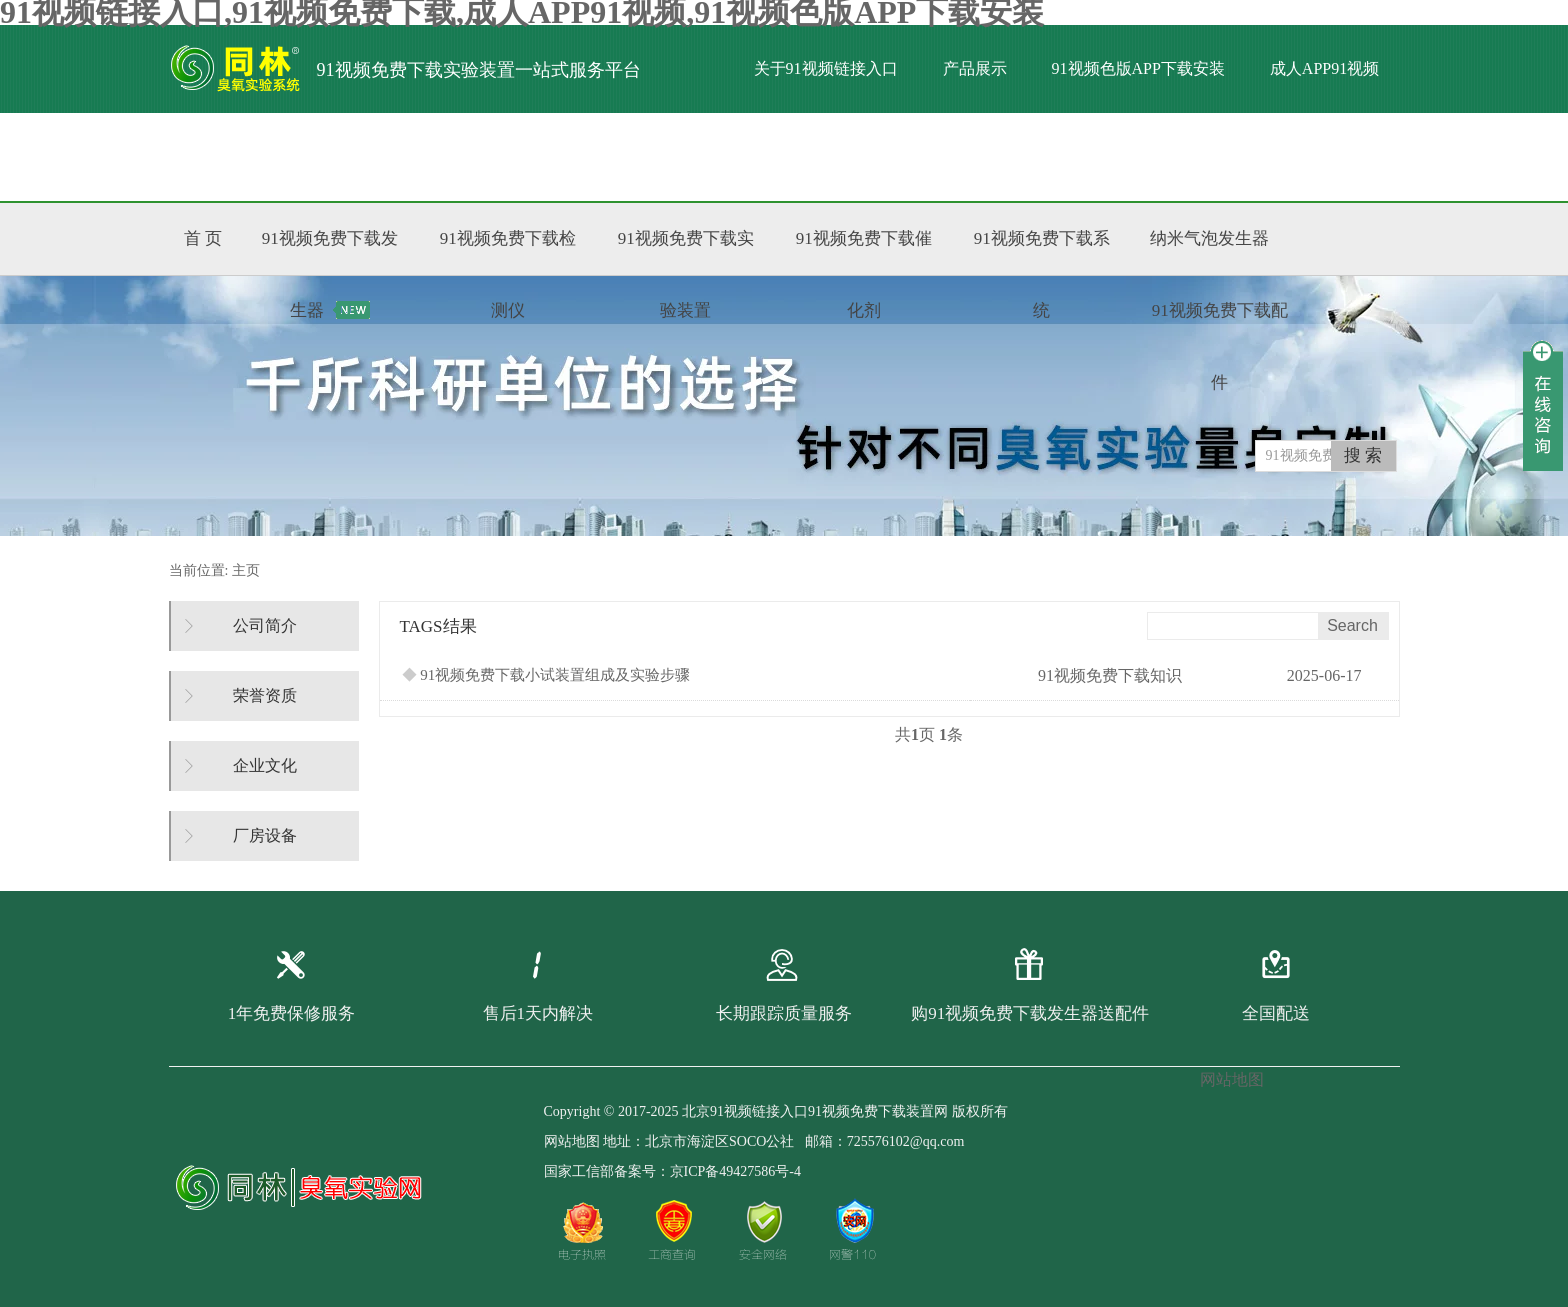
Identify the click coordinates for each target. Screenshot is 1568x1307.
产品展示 (975, 68)
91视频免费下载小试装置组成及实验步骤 (546, 675)
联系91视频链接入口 (575, 156)
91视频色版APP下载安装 (1138, 68)
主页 (246, 570)
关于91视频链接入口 (826, 68)
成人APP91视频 (1324, 68)
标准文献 (426, 156)
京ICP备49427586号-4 (735, 1171)
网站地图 (572, 1141)
